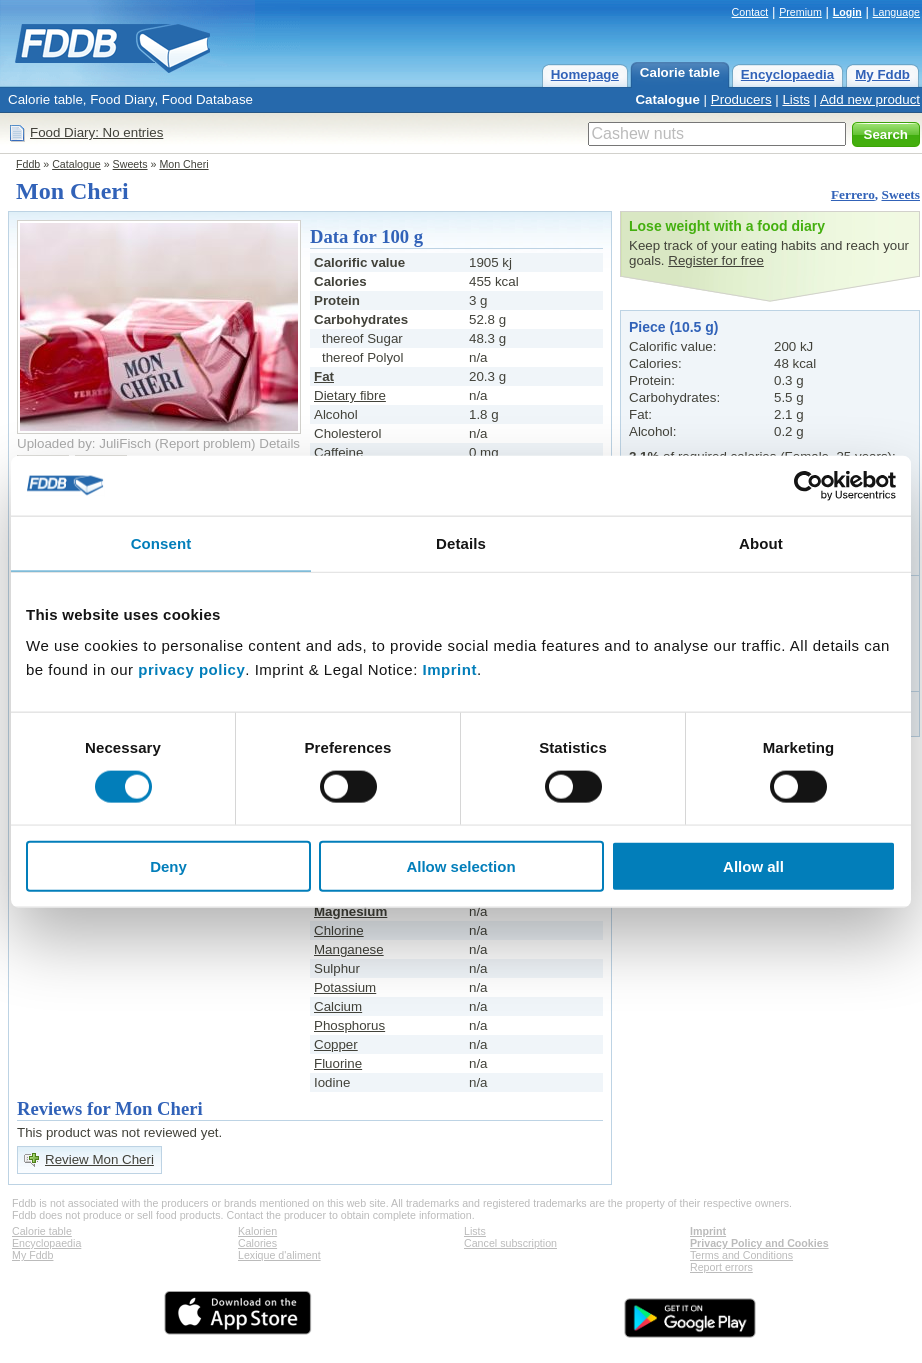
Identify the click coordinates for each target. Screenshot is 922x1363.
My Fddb (882, 74)
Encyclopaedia (787, 74)
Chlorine (339, 930)
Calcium (338, 1006)
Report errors (721, 1267)
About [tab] (761, 542)
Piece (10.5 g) (674, 327)
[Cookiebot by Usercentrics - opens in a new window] (808, 485)
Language (896, 12)
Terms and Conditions (741, 1255)
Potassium (345, 987)
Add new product (870, 99)
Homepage (585, 74)
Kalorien (257, 1231)
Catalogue (667, 99)
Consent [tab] (161, 542)
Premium (800, 12)
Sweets (130, 164)
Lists (795, 99)
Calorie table (680, 72)
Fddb (28, 164)
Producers (741, 99)
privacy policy (191, 669)
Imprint (450, 669)
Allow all (753, 866)
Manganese (349, 949)
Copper (336, 1044)
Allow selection (460, 866)
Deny (168, 866)
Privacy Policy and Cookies (759, 1243)
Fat (324, 376)
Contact (750, 12)
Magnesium (350, 911)
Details (279, 443)
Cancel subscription (510, 1243)
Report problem (205, 443)
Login (847, 12)
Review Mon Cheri (99, 1159)
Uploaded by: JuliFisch (84, 443)
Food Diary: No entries (96, 132)
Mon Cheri (183, 164)
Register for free (716, 260)
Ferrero (853, 194)
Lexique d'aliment (279, 1255)
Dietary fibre (350, 395)
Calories (257, 1243)
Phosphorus (349, 1025)
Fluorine (338, 1063)
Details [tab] (461, 542)
